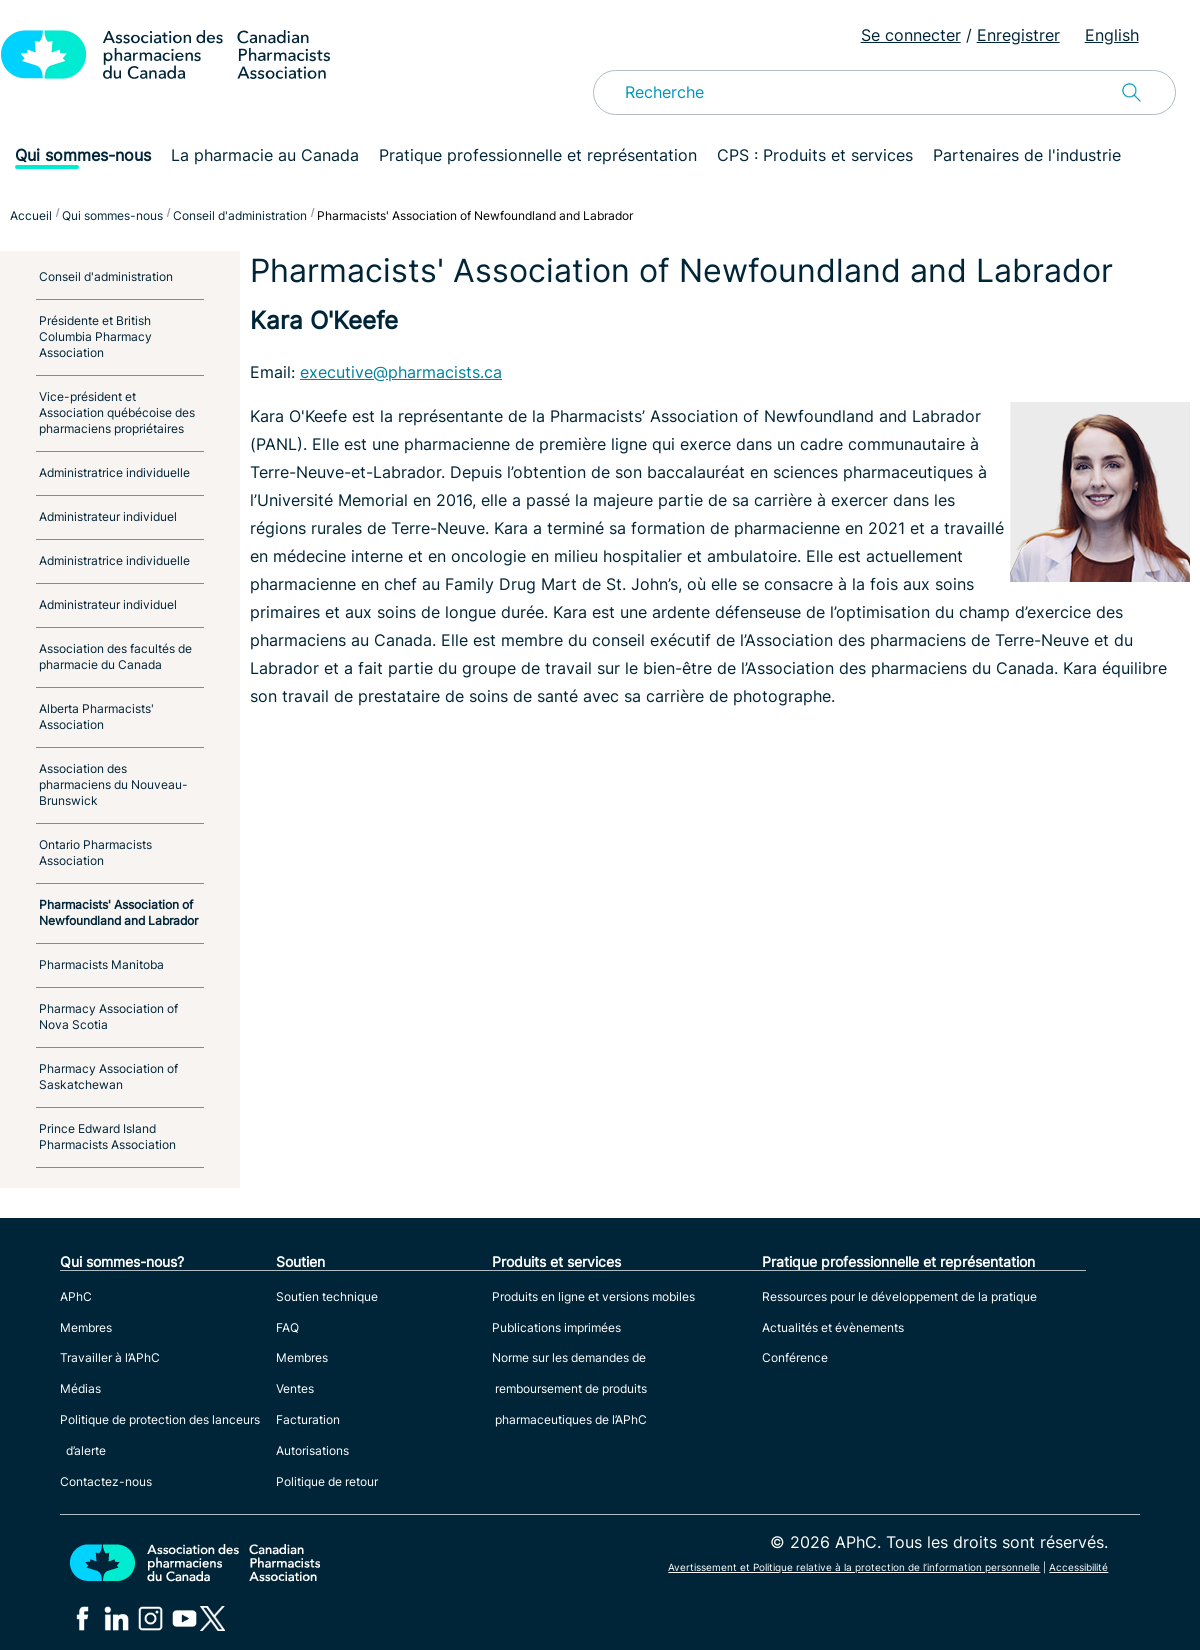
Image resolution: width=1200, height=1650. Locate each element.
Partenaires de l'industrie (1027, 155)
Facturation (308, 1419)
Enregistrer (1018, 35)
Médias (80, 1388)
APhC (76, 1296)
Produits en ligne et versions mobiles (593, 1296)
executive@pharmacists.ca (401, 372)
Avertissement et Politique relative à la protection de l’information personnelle (854, 1567)
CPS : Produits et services (815, 155)
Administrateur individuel (108, 516)
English (1112, 35)
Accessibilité (1078, 1567)
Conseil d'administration (106, 276)
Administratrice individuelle (114, 472)
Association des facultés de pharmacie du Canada (115, 656)
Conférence (795, 1357)
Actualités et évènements (833, 1327)
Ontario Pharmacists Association (95, 852)
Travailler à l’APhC (110, 1357)
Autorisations (312, 1450)
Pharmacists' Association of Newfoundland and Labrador (118, 912)
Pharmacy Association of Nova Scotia (108, 1016)
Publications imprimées (556, 1327)
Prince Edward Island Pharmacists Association (107, 1136)
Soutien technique (327, 1296)
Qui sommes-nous (83, 155)
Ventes (295, 1388)
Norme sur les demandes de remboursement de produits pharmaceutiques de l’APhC (569, 1388)
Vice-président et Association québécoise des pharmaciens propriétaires (117, 412)
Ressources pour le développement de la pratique (899, 1296)
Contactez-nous (106, 1481)
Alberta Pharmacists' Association (96, 716)
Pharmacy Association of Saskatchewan (108, 1076)
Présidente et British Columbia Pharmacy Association (95, 336)
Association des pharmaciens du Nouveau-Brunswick (113, 784)
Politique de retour (327, 1481)
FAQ (287, 1327)
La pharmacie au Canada (265, 155)
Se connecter (911, 35)
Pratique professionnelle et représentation (538, 155)
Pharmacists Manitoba (101, 964)
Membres (86, 1327)
